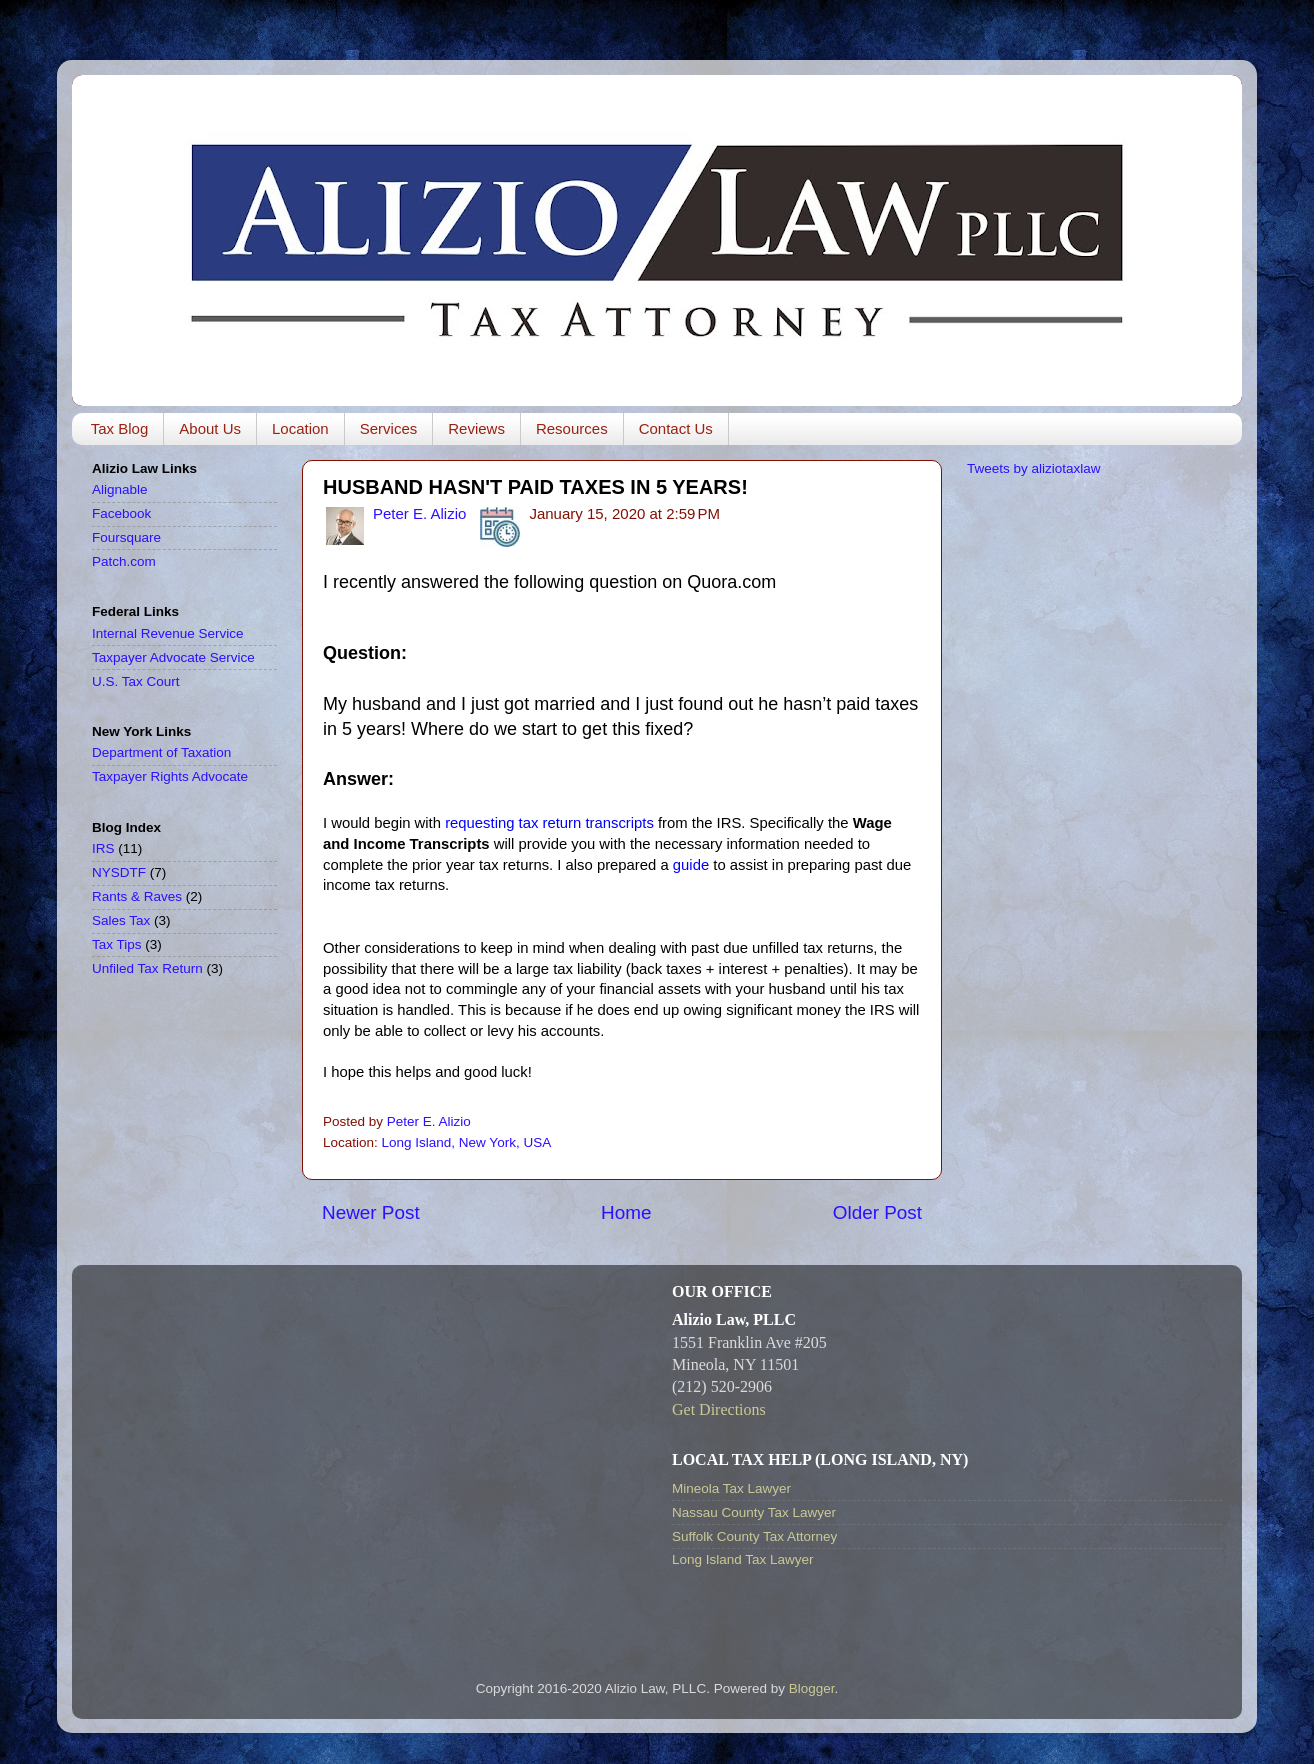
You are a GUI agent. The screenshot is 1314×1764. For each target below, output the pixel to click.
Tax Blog (120, 428)
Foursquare (126, 537)
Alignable (120, 489)
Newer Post (371, 1212)
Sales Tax (121, 920)
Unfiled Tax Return (147, 968)
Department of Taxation (161, 752)
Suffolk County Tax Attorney (754, 1536)
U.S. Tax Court (136, 681)
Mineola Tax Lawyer (731, 1488)
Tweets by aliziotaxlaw (1034, 468)
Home (626, 1212)
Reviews (476, 428)
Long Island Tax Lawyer (743, 1559)
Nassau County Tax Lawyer (754, 1512)
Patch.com (124, 561)
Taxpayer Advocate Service (173, 657)
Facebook (121, 513)
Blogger (812, 1688)
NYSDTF (119, 872)
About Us (210, 428)
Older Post (877, 1212)
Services (389, 428)
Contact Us (676, 428)
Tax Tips (117, 944)
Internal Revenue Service (168, 633)
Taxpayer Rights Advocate (170, 776)
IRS (103, 848)
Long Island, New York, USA (467, 1142)
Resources (572, 428)
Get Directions (719, 1409)
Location (300, 428)
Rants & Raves (137, 896)
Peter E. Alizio (419, 513)
